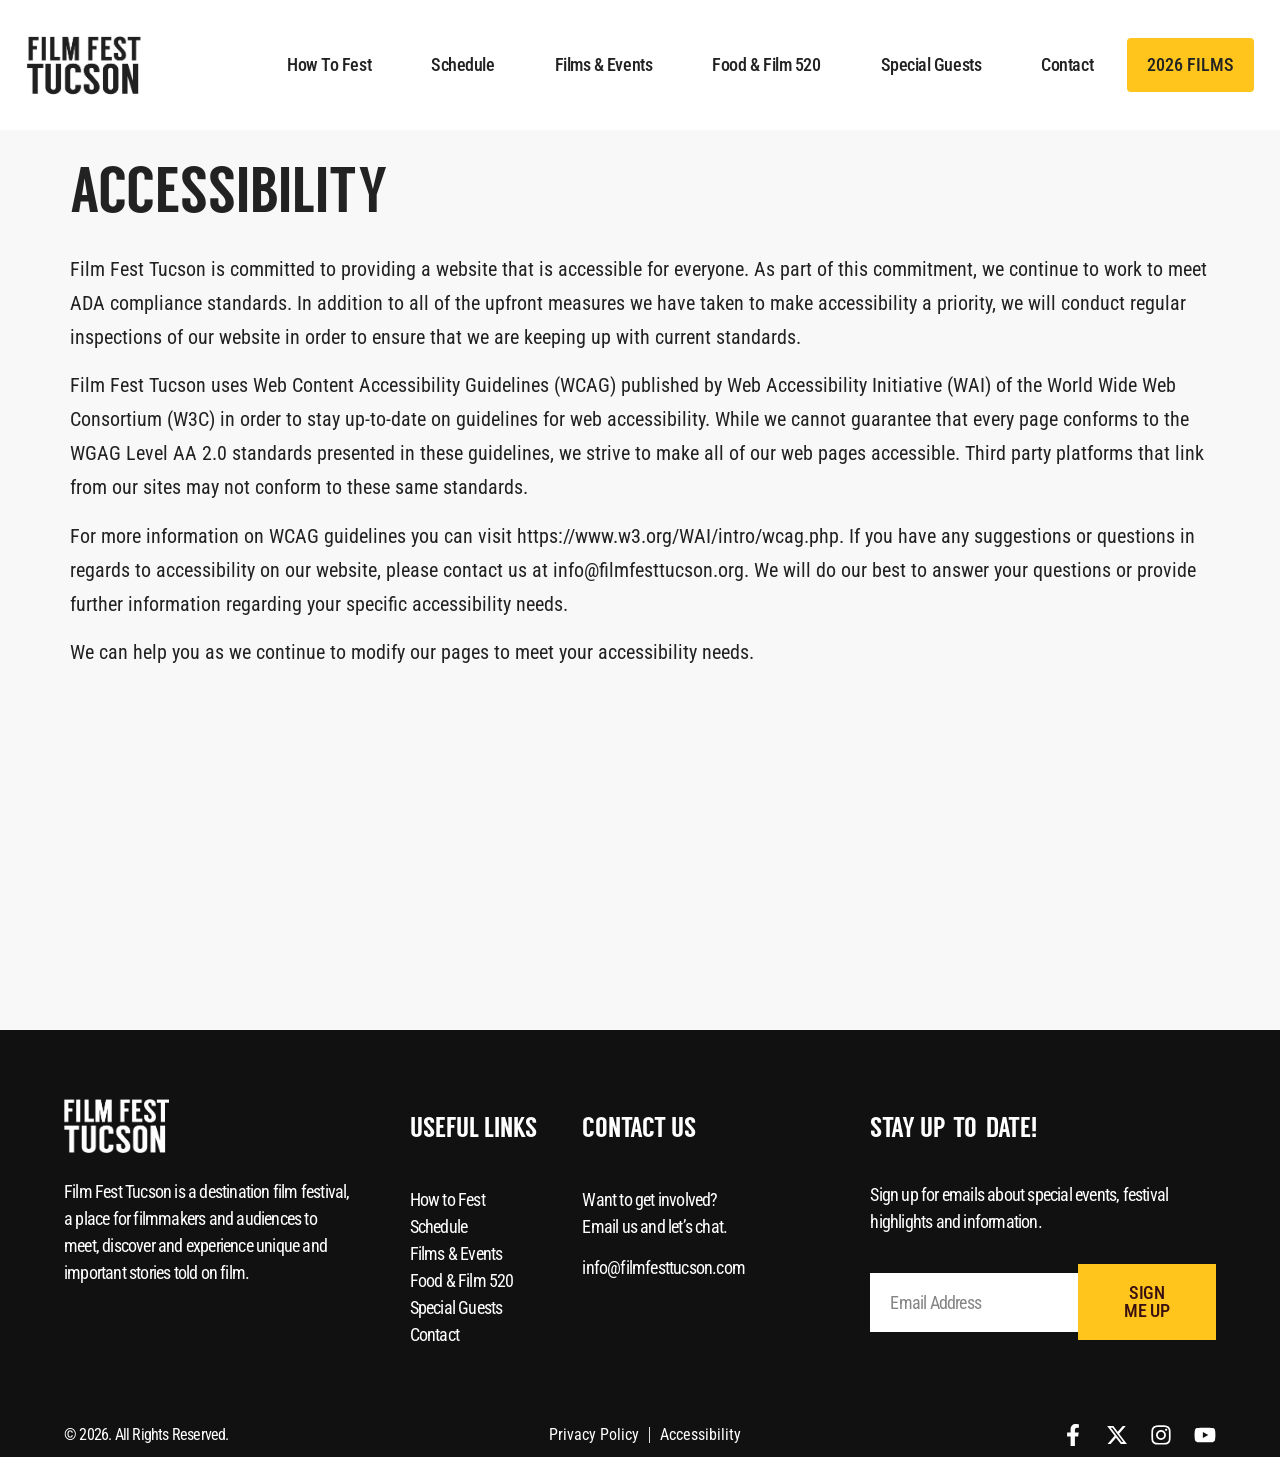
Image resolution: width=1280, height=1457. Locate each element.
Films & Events (604, 64)
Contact (1067, 64)
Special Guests (931, 64)
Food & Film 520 (766, 64)
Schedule (462, 64)
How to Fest (329, 64)
